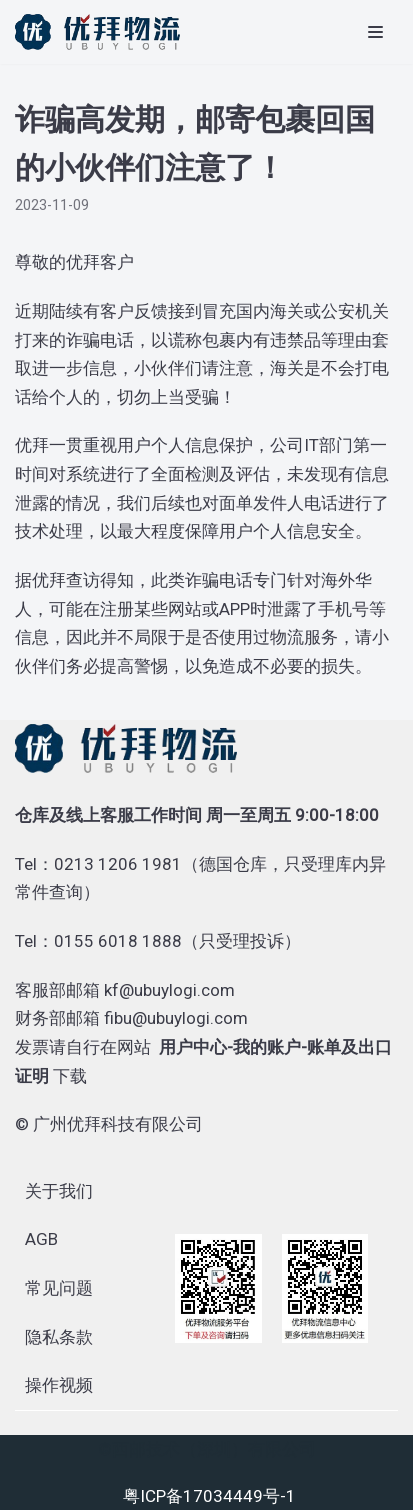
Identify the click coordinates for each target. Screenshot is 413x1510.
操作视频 (59, 1385)
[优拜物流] (102, 32)
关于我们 (59, 1191)
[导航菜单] (375, 32)
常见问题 (59, 1288)
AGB (41, 1239)
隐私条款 (59, 1337)
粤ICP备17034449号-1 (209, 1496)
